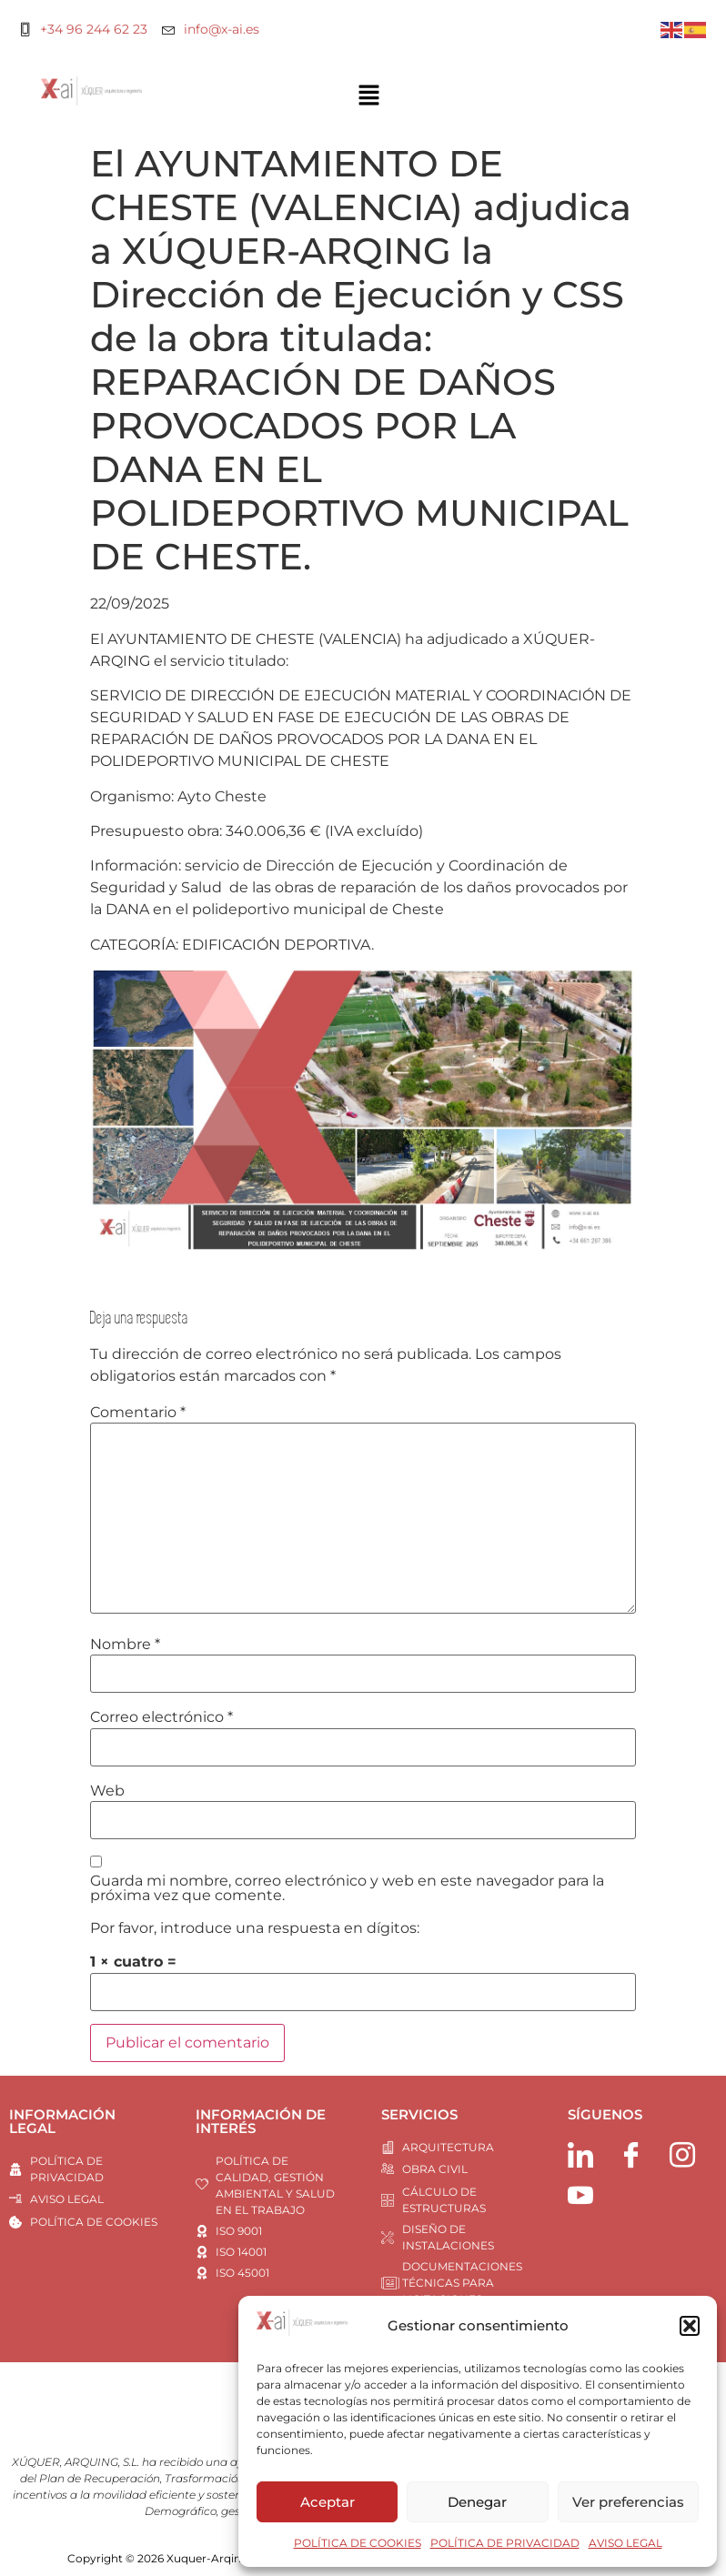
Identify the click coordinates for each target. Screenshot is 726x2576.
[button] (690, 2326)
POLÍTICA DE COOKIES (357, 2543)
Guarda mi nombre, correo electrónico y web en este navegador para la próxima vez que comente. (347, 1888)
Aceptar (327, 2502)
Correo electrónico (161, 1717)
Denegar (477, 2502)
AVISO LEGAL (625, 2543)
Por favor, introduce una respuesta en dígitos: (254, 1928)
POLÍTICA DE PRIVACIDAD (505, 2543)
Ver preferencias (628, 2502)
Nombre (125, 1644)
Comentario (138, 1412)
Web (107, 1791)
